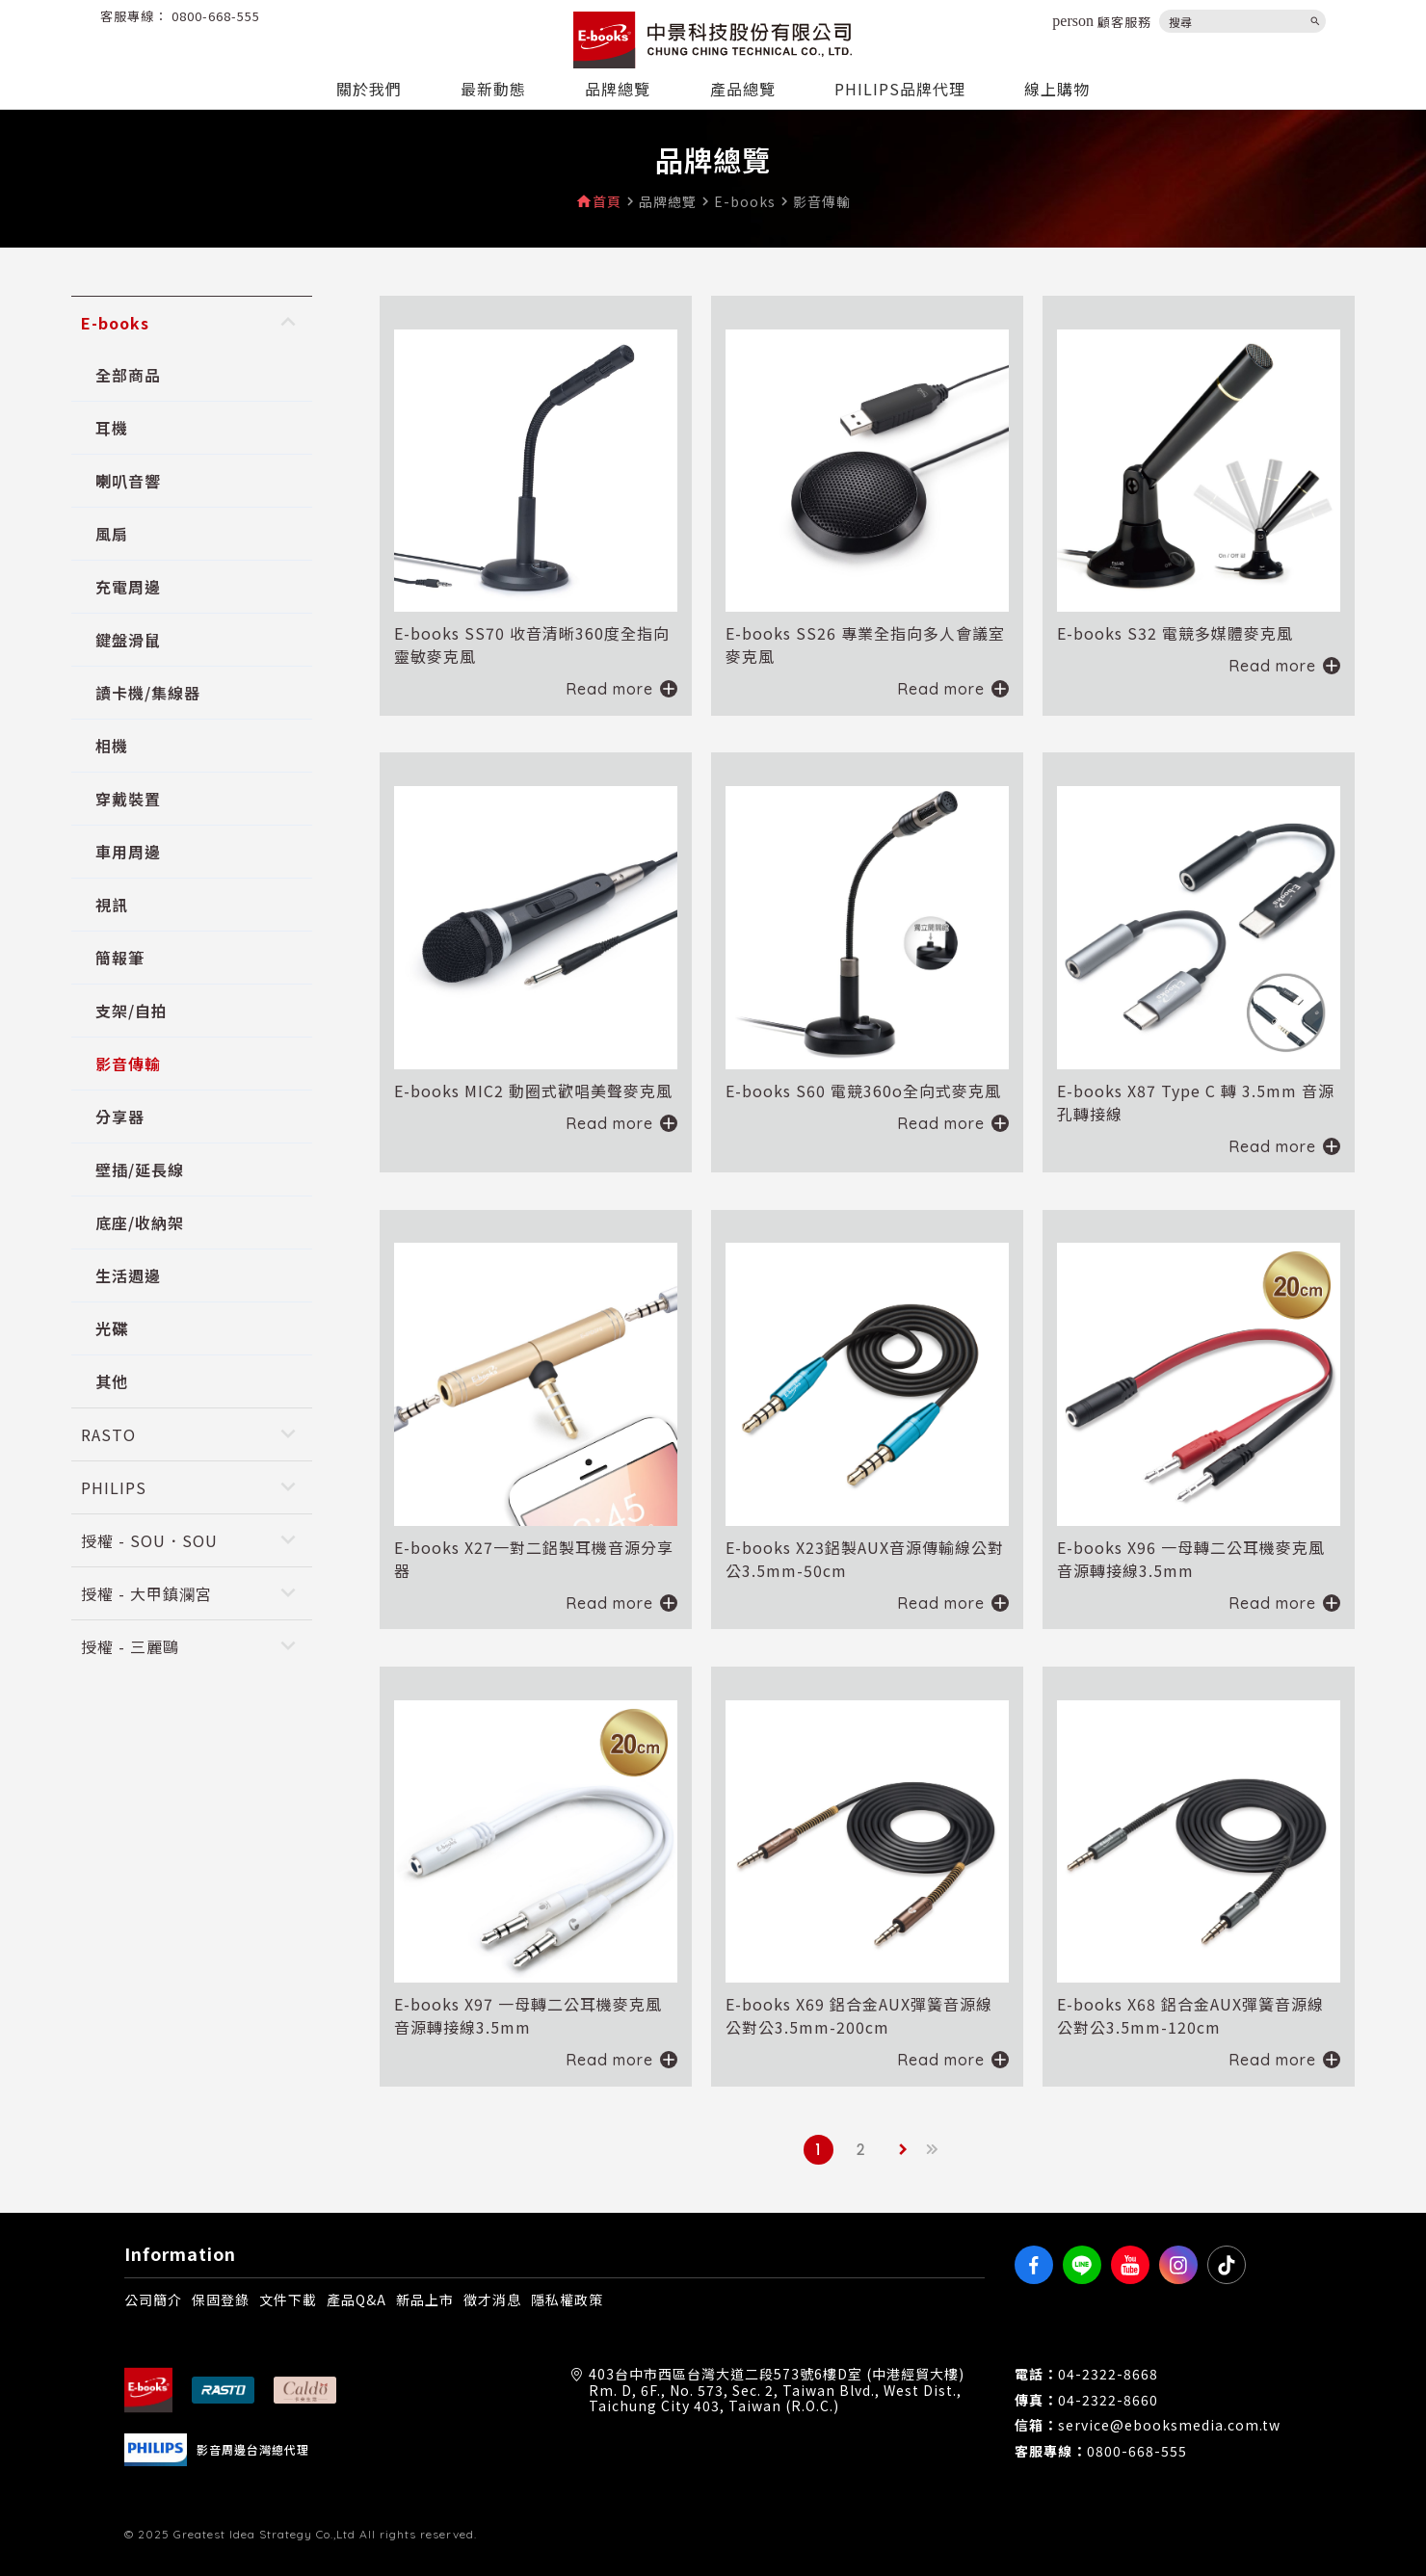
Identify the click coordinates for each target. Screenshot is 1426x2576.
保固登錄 (221, 2299)
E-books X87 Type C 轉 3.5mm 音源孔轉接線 (1195, 1102)
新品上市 (425, 2299)
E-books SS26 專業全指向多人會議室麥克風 (865, 644)
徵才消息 (492, 2299)
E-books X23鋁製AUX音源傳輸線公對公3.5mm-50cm (865, 1559)
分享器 (120, 1116)
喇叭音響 (128, 480)
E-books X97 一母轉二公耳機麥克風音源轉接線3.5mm (528, 2015)
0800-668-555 (216, 16)
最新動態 (493, 88)
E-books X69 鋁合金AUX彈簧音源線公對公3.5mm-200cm (859, 2015)
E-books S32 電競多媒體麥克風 (1175, 632)
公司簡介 (153, 2299)
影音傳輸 (128, 1063)
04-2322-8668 (1108, 2374)
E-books (115, 322)
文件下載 (288, 2299)
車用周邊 (128, 851)
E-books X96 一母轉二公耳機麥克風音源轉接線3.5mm (1191, 1559)
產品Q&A (356, 2299)
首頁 (607, 202)
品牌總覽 (617, 88)
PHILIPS (113, 1487)
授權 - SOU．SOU (149, 1540)
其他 (111, 1381)
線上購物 (1057, 88)
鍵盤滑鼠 (128, 639)
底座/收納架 (139, 1222)
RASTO (108, 1434)
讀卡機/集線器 (147, 692)
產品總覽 (743, 88)
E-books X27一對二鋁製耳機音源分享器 (533, 1559)
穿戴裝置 (128, 798)
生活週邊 (128, 1275)
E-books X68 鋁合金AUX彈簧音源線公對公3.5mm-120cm (1190, 2015)
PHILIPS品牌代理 (899, 88)
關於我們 (369, 88)
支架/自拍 (131, 1010)
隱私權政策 (567, 2299)
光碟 (111, 1328)
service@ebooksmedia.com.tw (1169, 2425)
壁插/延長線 (139, 1169)
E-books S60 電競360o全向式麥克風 (863, 1090)
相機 (111, 745)
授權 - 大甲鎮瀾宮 (146, 1593)
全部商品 (128, 374)
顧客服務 (1101, 22)
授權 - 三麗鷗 (130, 1646)
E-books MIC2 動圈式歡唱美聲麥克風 (533, 1090)
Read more (609, 688)
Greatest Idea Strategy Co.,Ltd (264, 2534)
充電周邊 (128, 586)
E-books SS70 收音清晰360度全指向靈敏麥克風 (532, 644)
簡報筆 (120, 957)
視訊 (111, 904)
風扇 (111, 533)
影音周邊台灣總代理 (253, 2450)
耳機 (111, 427)
